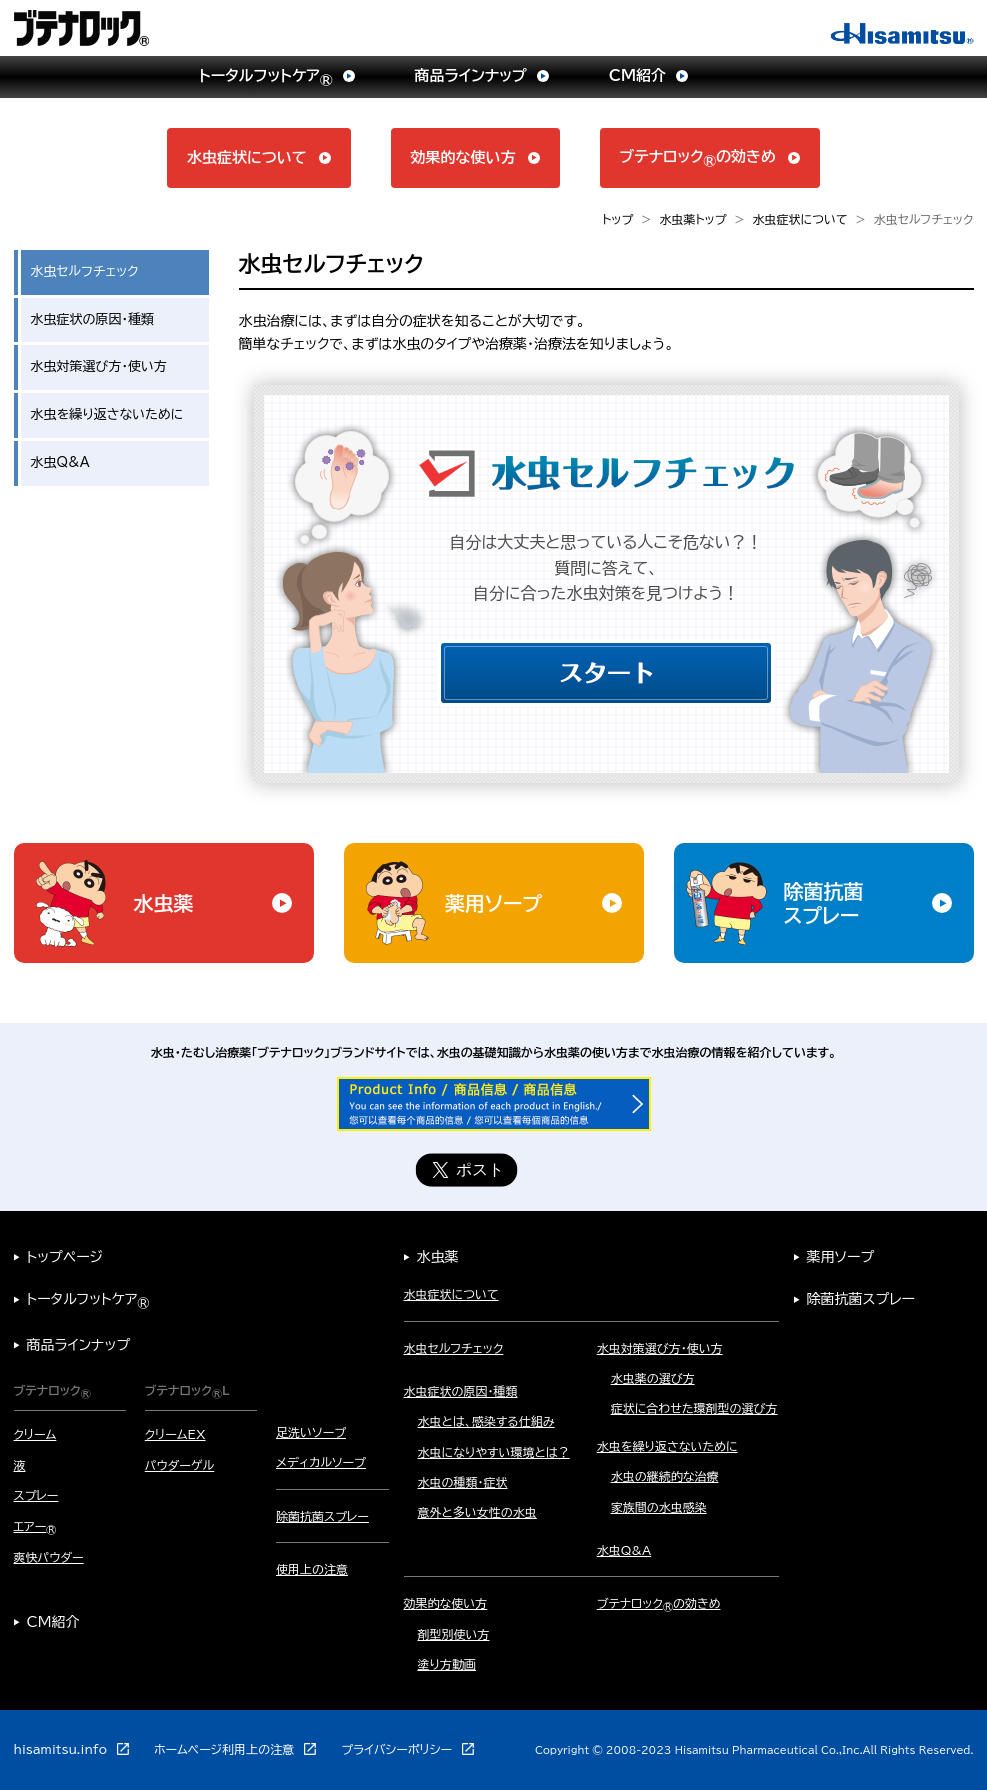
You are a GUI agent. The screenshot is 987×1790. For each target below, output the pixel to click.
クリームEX (175, 1434)
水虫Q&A (60, 462)
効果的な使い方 (446, 1603)
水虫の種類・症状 (463, 1482)
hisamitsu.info (60, 1749)
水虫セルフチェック (454, 1348)
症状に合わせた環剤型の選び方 (694, 1408)
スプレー (36, 1495)
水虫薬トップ (692, 219)
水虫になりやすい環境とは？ (494, 1452)
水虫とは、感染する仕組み (486, 1421)
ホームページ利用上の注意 (224, 1749)
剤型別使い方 (454, 1634)
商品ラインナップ (79, 1345)
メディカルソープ (321, 1462)
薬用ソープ (841, 1257)
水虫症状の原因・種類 (93, 319)
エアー (35, 1526)
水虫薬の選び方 (653, 1378)
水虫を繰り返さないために (107, 414)
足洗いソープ (311, 1432)
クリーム (35, 1434)
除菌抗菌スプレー (322, 1516)
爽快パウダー (49, 1557)
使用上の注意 (312, 1569)
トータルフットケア (88, 1299)
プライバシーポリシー (396, 1749)
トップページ (65, 1257)
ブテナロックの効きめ (659, 1603)
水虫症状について (800, 219)
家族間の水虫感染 (659, 1507)
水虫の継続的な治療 (665, 1476)
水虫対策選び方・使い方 (99, 366)
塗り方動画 (447, 1664)
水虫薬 (438, 1257)
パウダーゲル (180, 1465)
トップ (617, 219)
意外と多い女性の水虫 (477, 1512)
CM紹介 (53, 1622)
